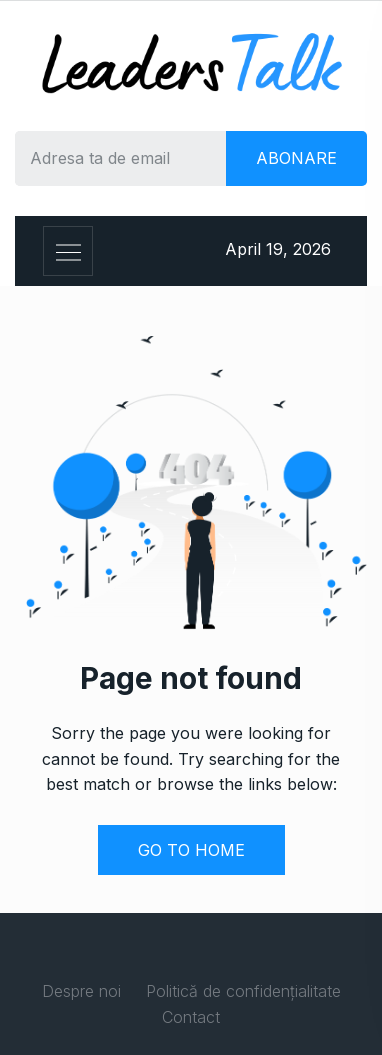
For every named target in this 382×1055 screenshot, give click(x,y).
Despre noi (81, 991)
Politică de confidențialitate (243, 991)
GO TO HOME (191, 850)
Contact (191, 1017)
